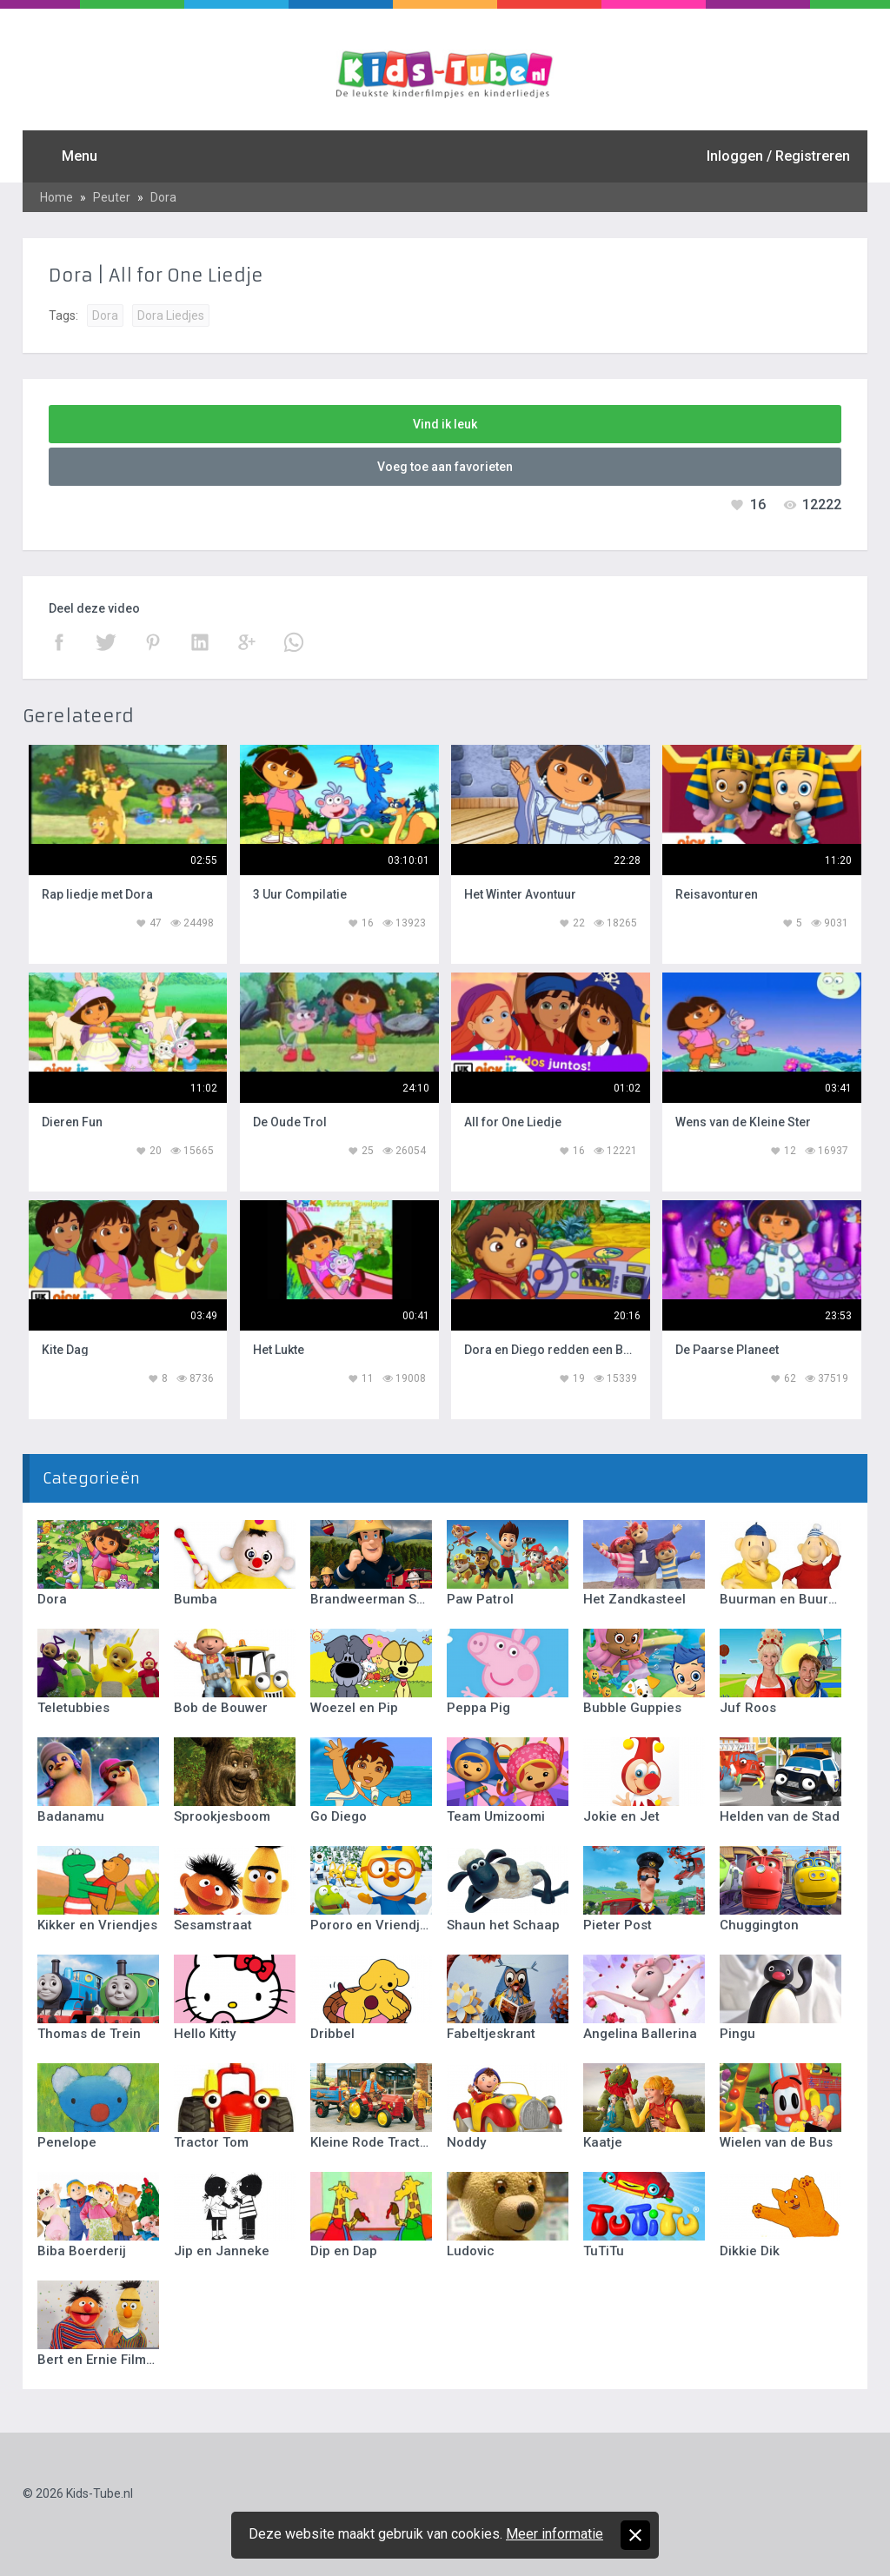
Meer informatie (554, 2534)
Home (56, 197)
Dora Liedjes (170, 315)
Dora (163, 197)
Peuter (111, 197)
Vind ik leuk (445, 424)
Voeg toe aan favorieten (445, 467)
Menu (79, 156)
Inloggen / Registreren (778, 156)
